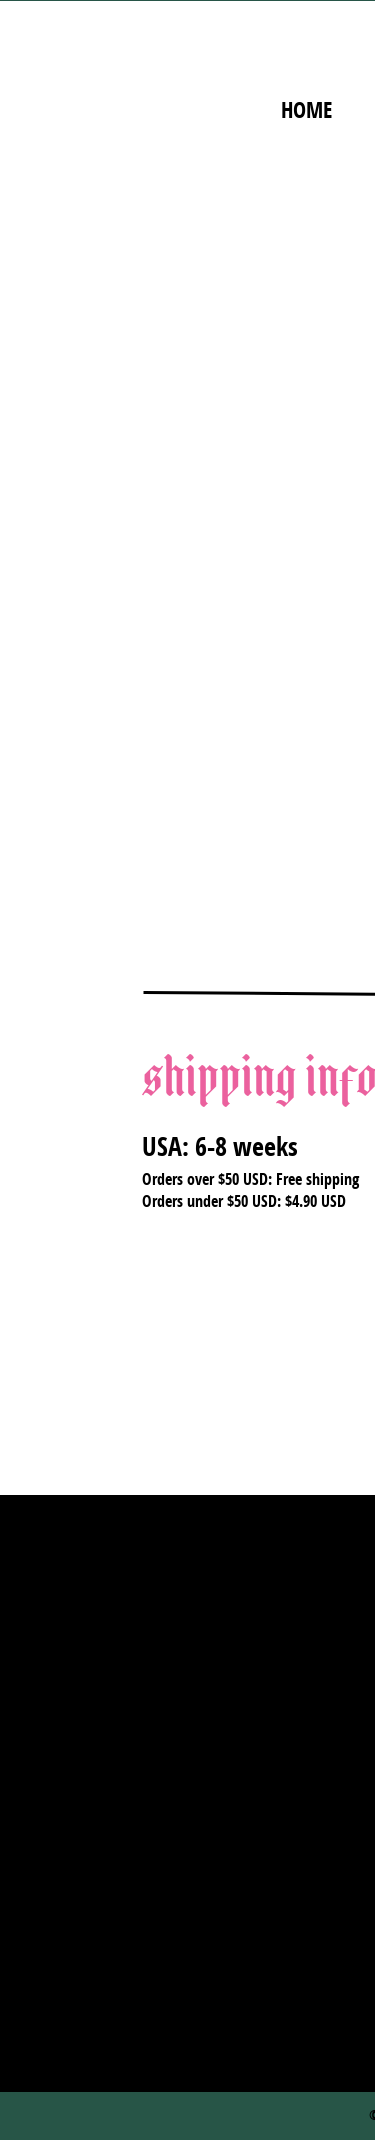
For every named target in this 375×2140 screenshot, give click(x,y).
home (306, 110)
